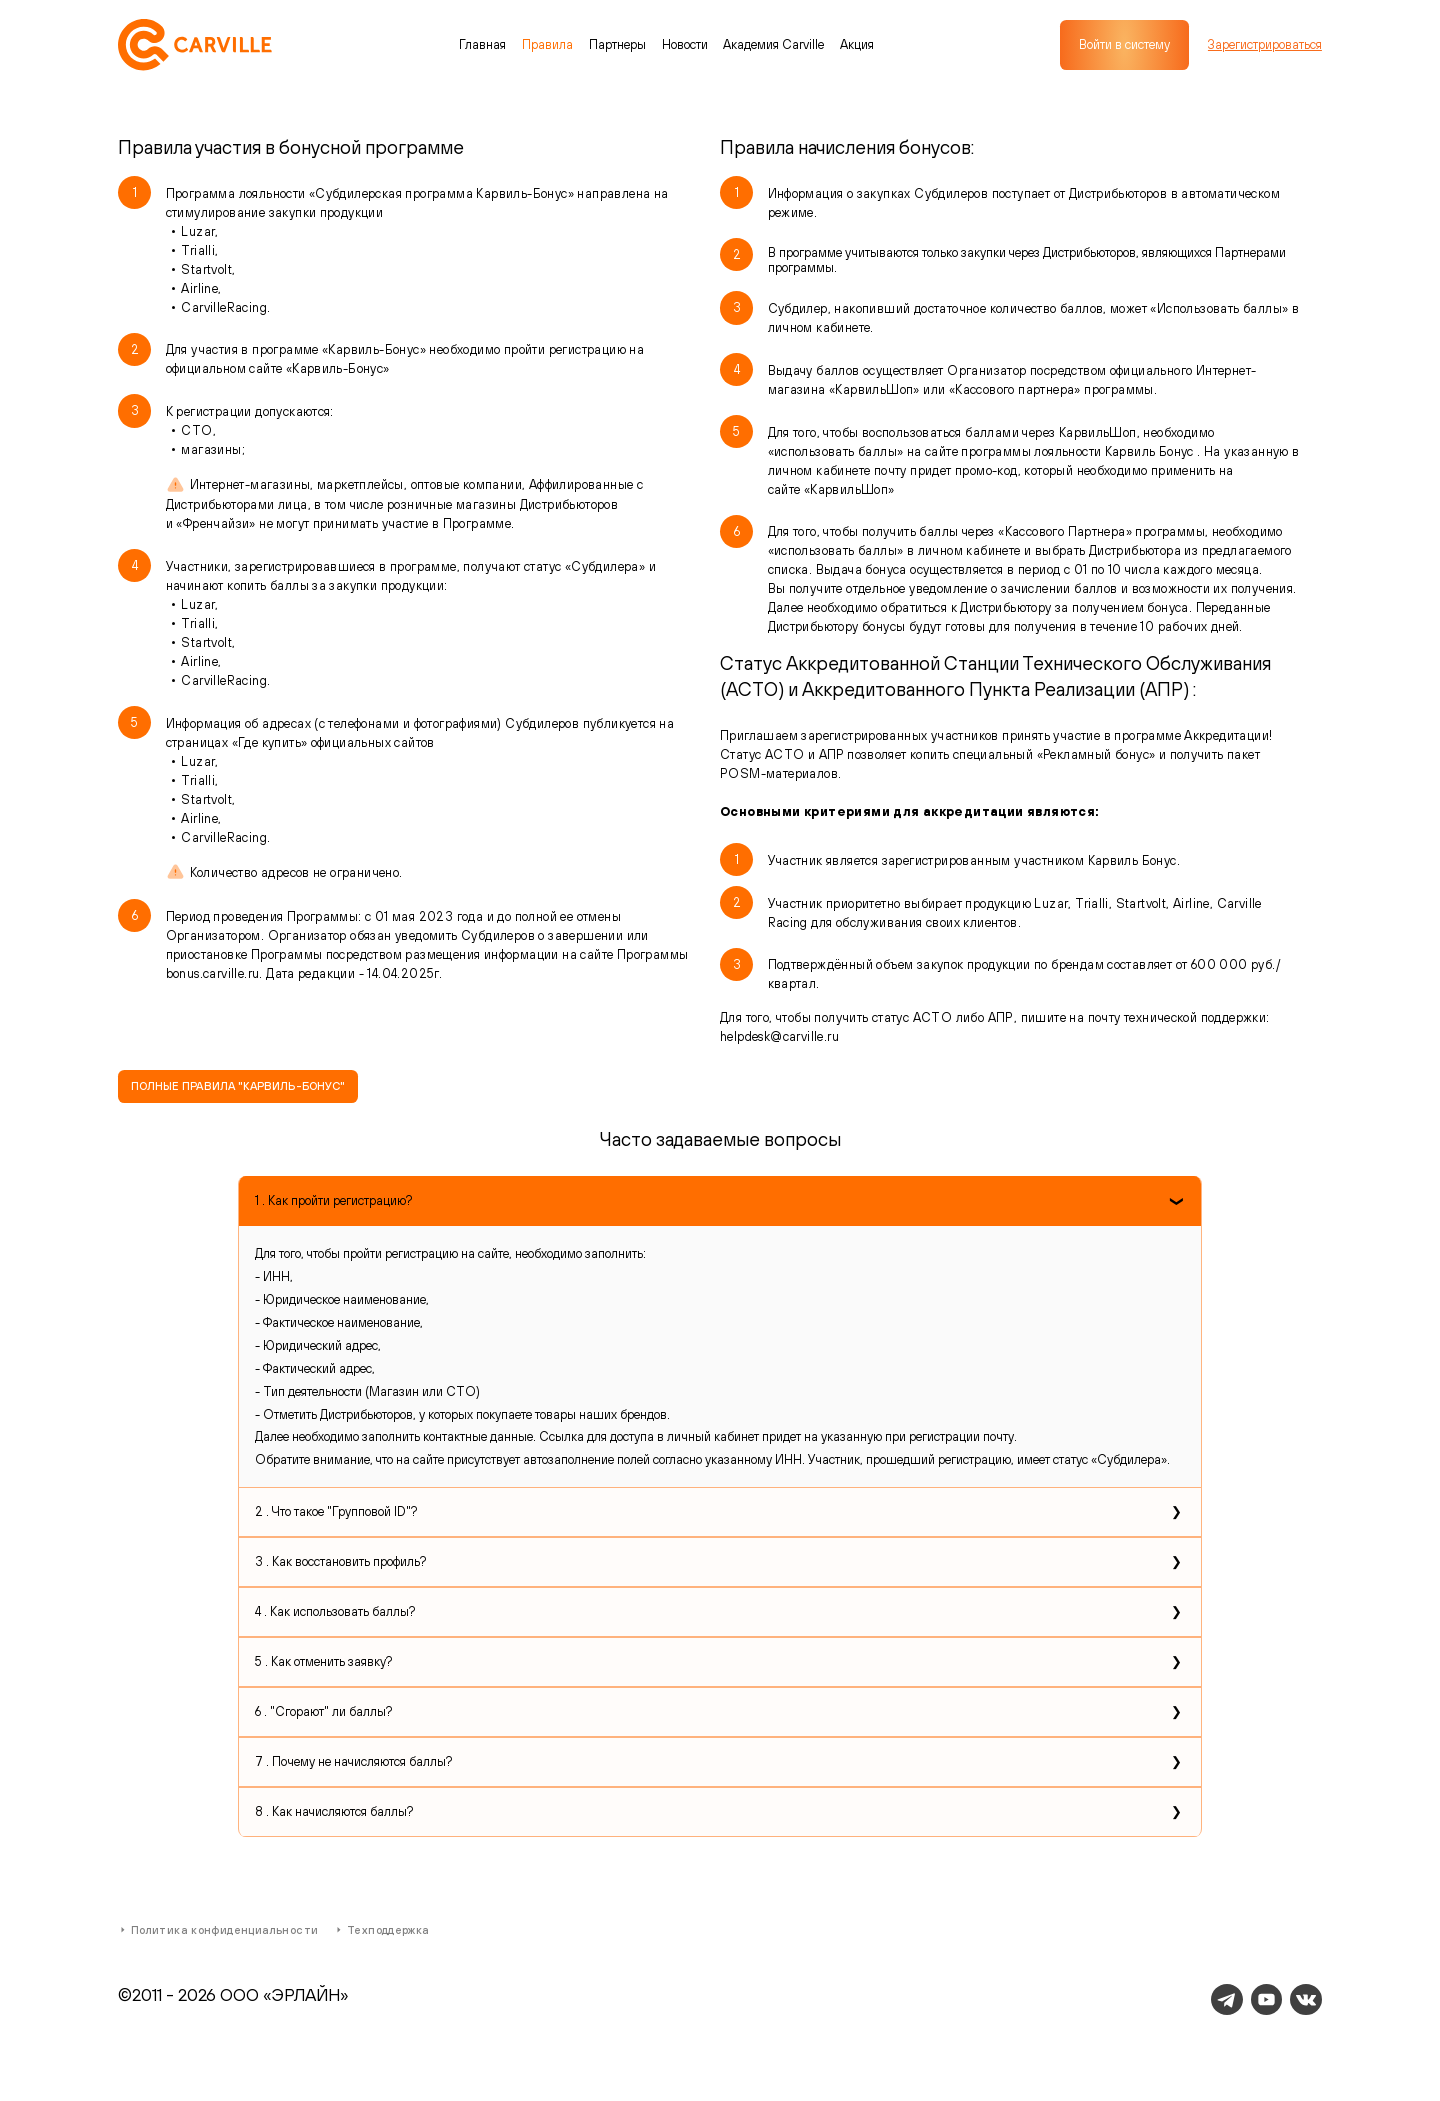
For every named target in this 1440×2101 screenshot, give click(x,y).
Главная (482, 44)
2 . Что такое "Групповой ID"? (336, 1511)
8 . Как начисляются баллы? (334, 1811)
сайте (786, 489)
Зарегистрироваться (1265, 45)
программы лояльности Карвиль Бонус (1079, 451)
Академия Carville (773, 44)
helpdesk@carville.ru (779, 1036)
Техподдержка (381, 1930)
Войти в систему (1124, 44)
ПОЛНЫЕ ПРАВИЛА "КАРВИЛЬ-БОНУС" (238, 1086)
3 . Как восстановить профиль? (340, 1561)
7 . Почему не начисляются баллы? (353, 1761)
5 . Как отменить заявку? (323, 1661)
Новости (685, 44)
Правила (547, 44)
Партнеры (617, 44)
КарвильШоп (849, 489)
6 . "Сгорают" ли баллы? (323, 1711)
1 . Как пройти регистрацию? (333, 1200)
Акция (857, 44)
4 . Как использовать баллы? (335, 1611)
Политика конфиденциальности (218, 1930)
